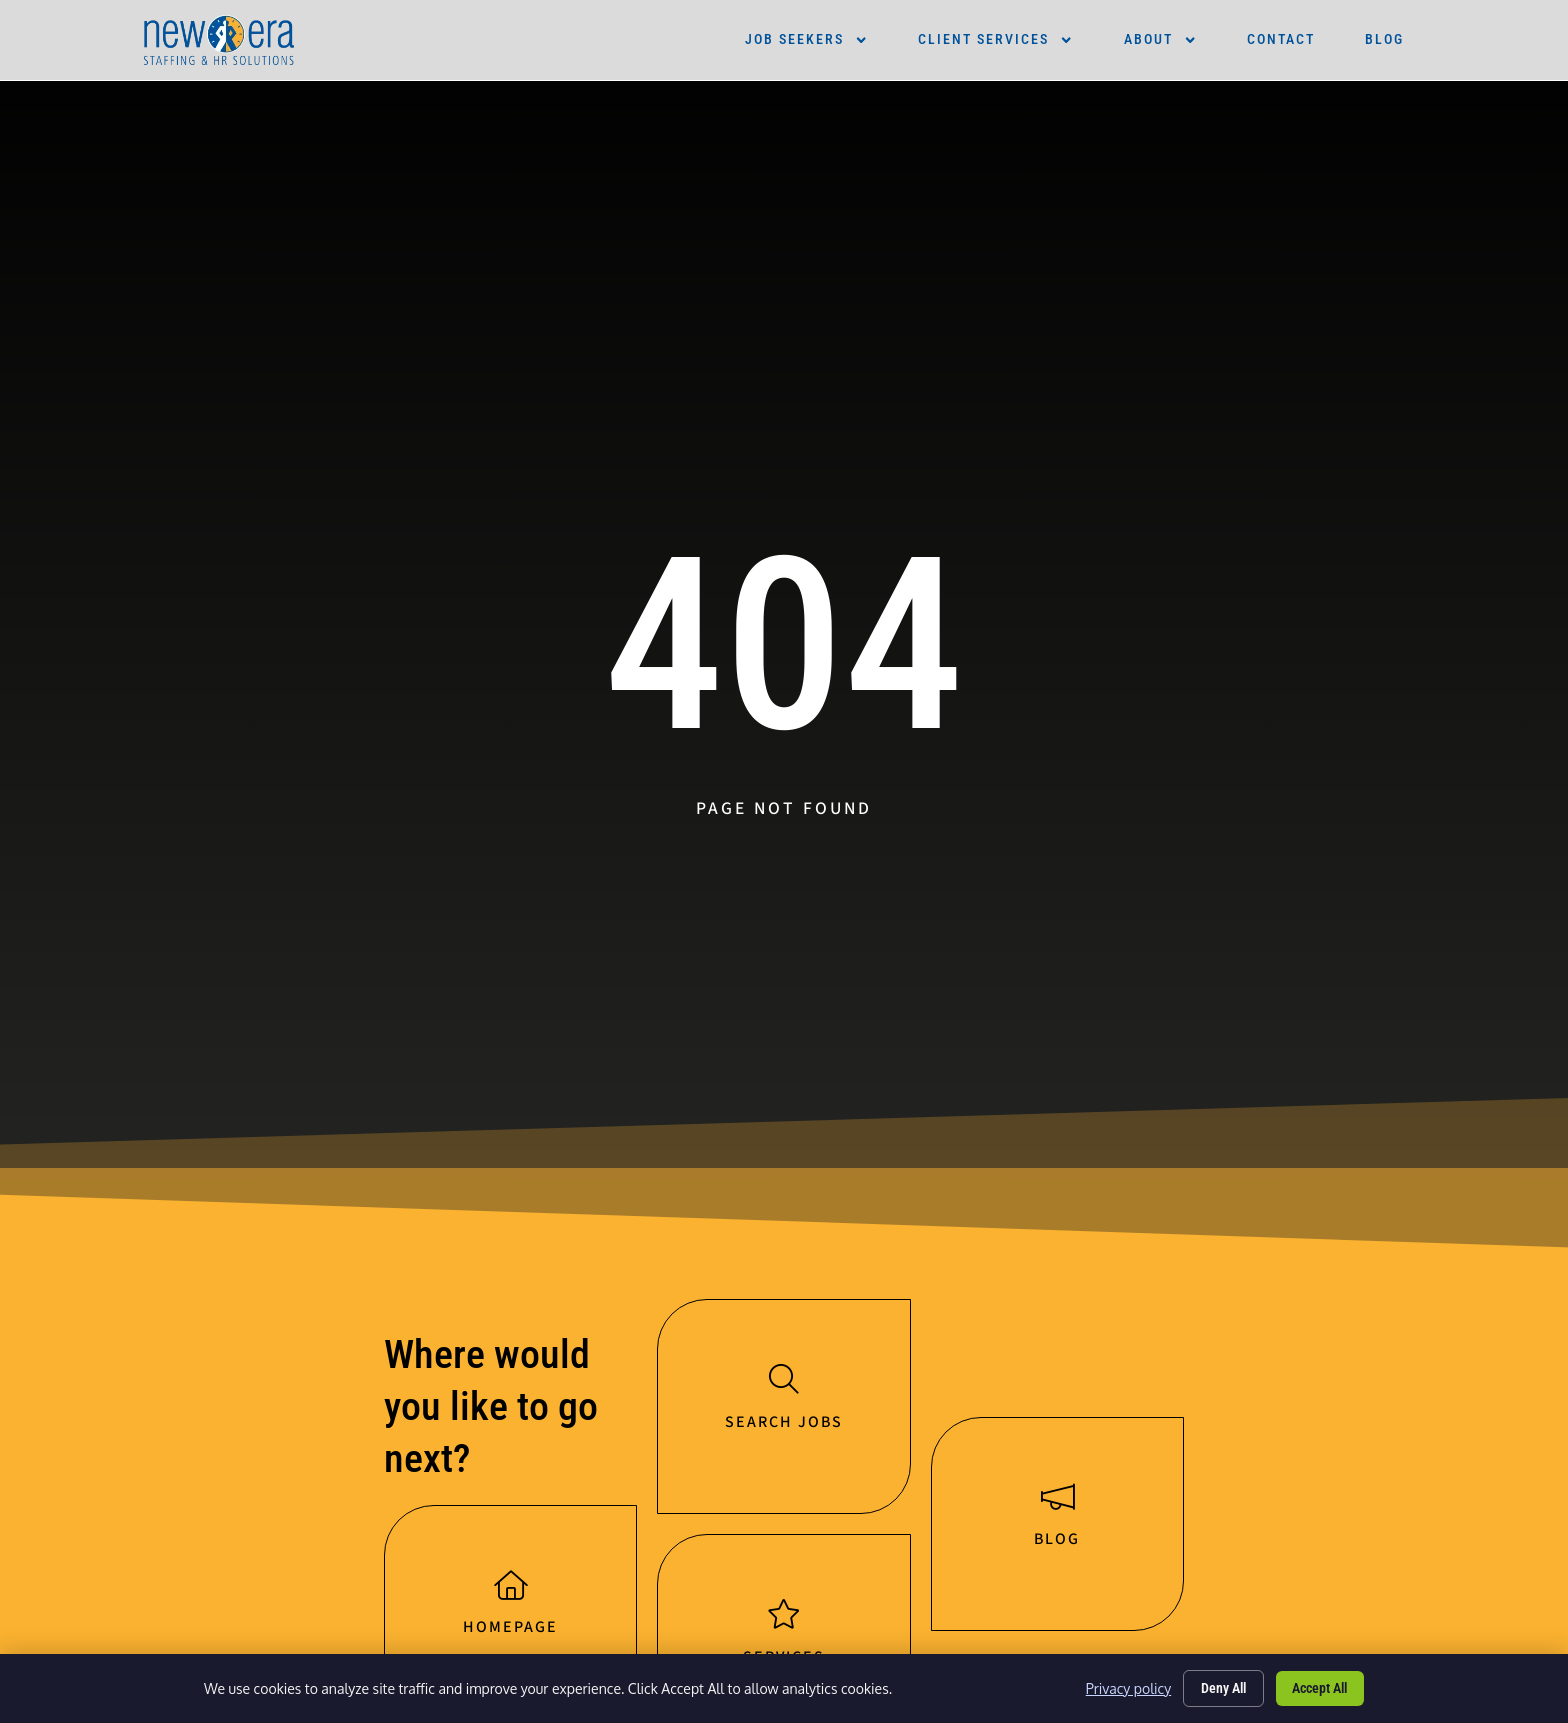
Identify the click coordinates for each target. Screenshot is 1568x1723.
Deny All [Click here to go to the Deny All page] (1219, 1687)
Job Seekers (806, 40)
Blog (1384, 39)
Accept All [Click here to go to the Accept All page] (1318, 1687)
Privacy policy (1123, 1687)
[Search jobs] (784, 1380)
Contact (1281, 39)
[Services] (784, 1617)
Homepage (510, 1631)
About (1160, 40)
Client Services (995, 40)
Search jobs (784, 1424)
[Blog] (1057, 1499)
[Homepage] (511, 1587)
